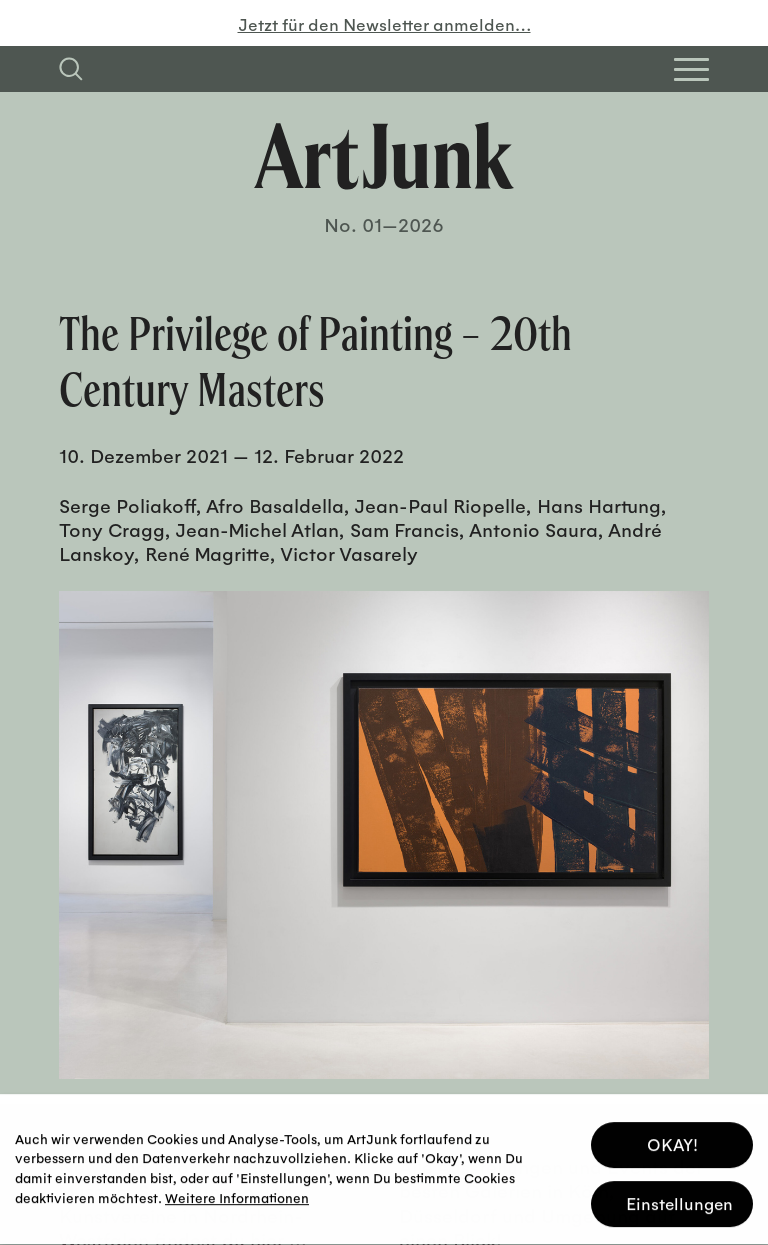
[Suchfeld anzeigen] (71, 69)
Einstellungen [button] (679, 1200)
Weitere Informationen (237, 1193)
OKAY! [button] (672, 1141)
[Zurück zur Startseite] (384, 156)
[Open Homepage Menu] (691, 69)
